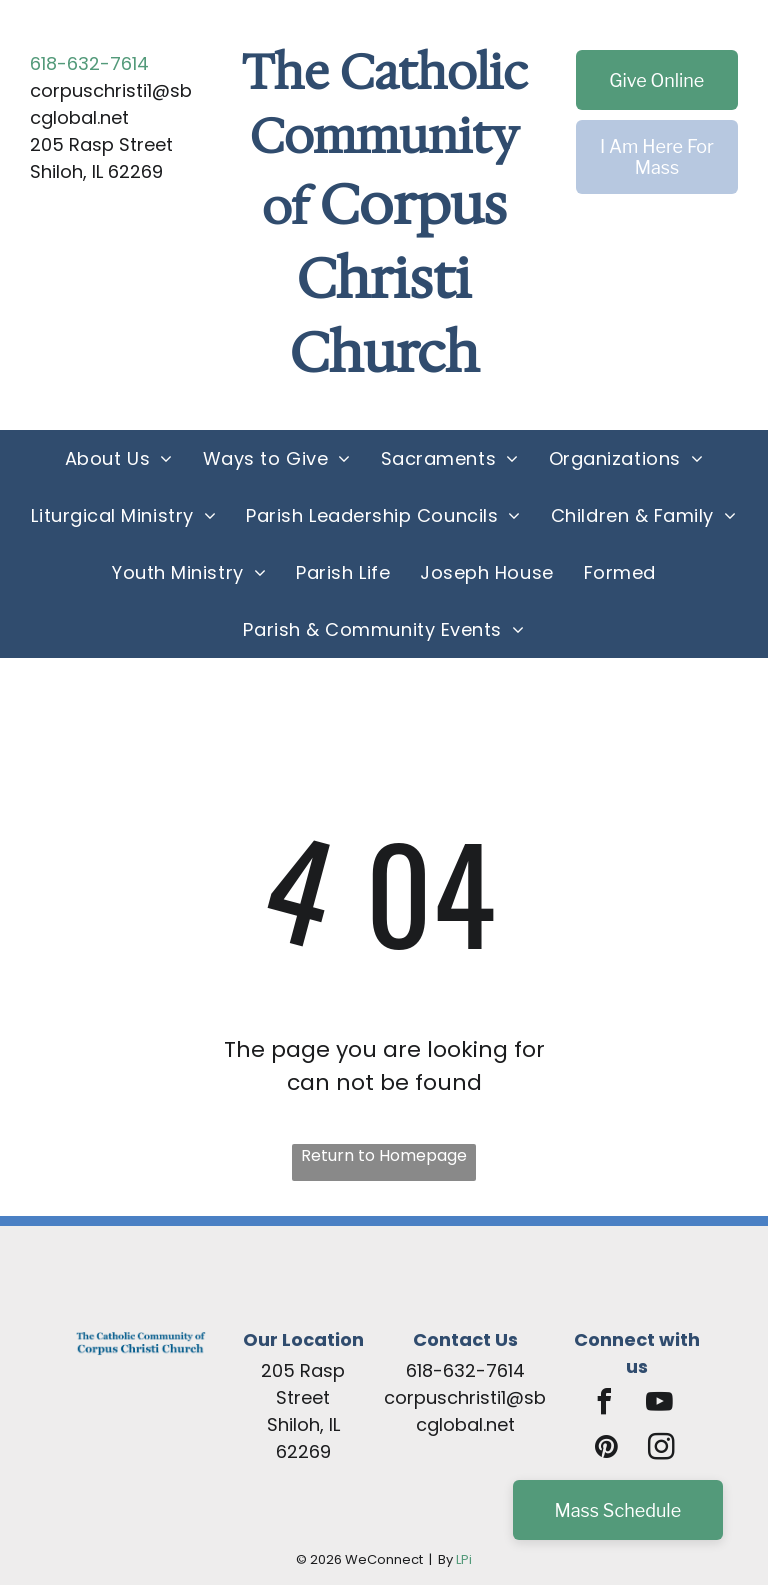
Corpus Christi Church (398, 279)
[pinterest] (606, 1449)
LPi (464, 1559)
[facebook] (605, 1404)
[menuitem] (119, 458)
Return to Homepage (384, 1155)
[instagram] (661, 1449)
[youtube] (660, 1404)
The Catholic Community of (384, 139)
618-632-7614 (89, 63)
